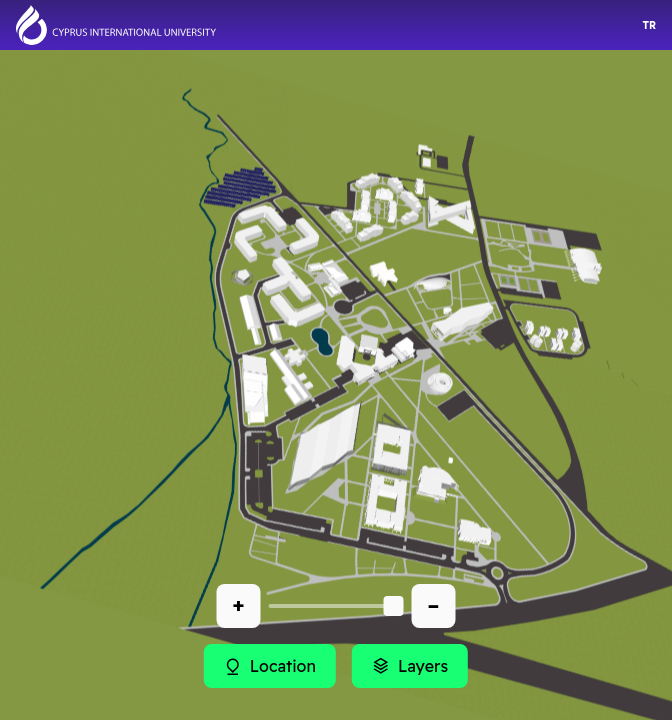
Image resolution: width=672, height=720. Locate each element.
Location (270, 666)
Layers (410, 666)
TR (649, 25)
